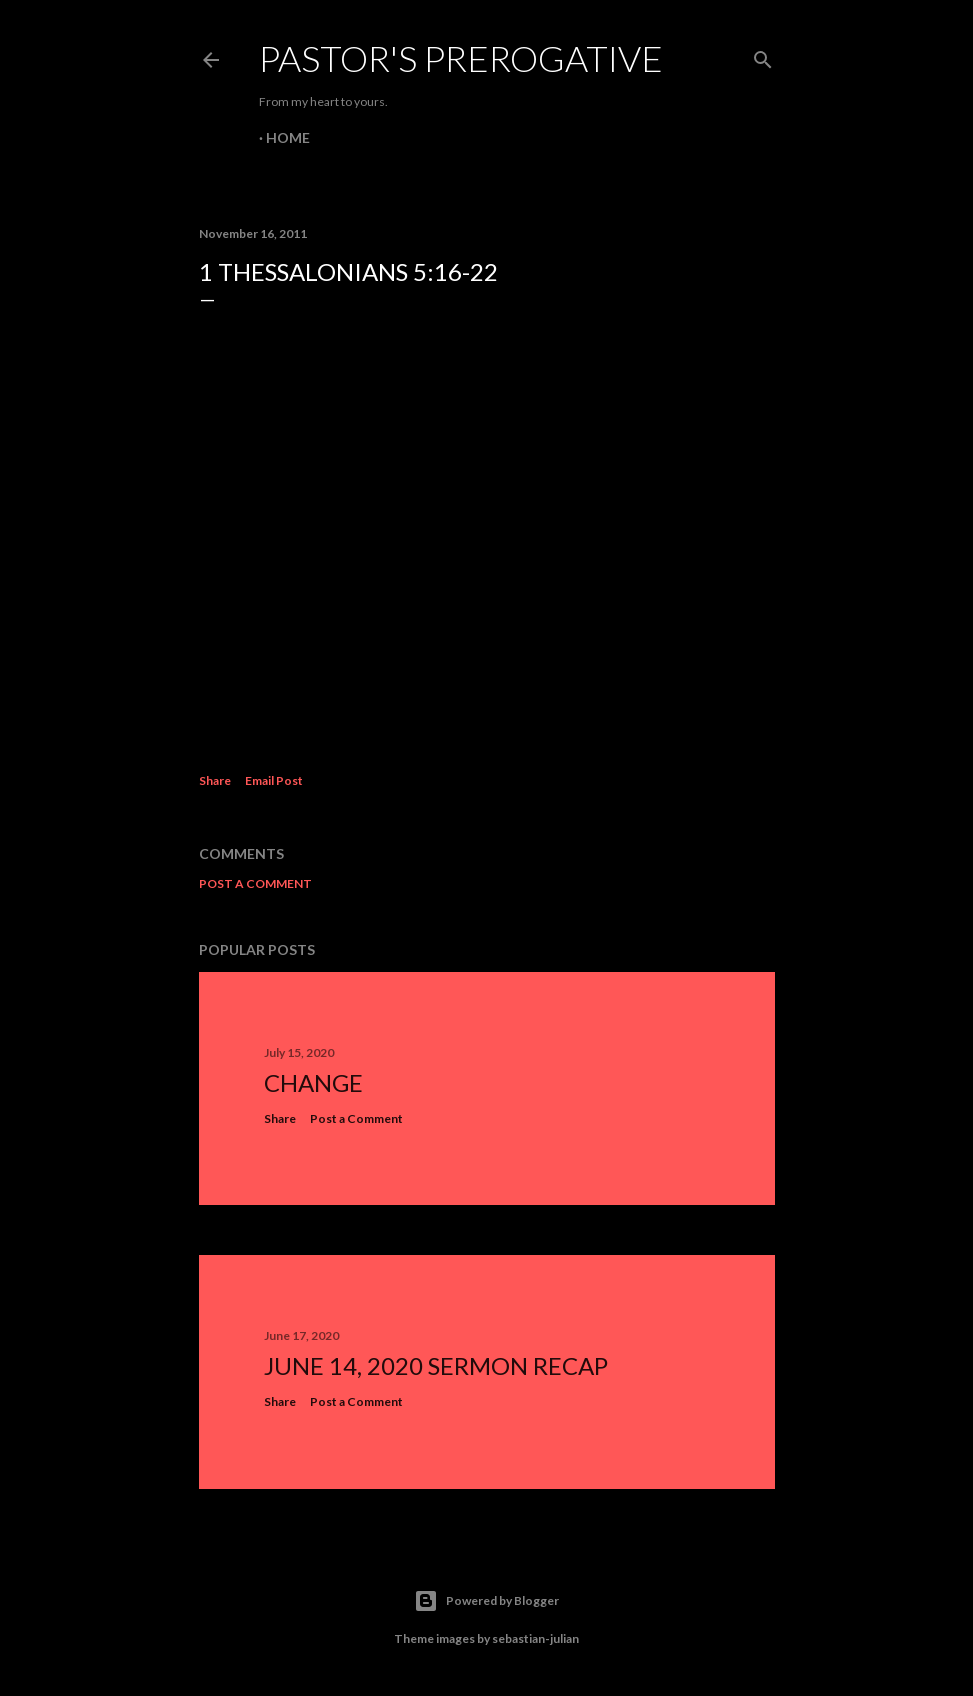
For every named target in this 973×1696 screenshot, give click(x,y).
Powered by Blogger (486, 1601)
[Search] (763, 55)
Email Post (274, 780)
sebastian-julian (535, 1638)
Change (313, 1082)
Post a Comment (255, 883)
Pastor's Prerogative (461, 58)
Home (288, 137)
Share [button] (215, 780)
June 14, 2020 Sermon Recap (436, 1365)
